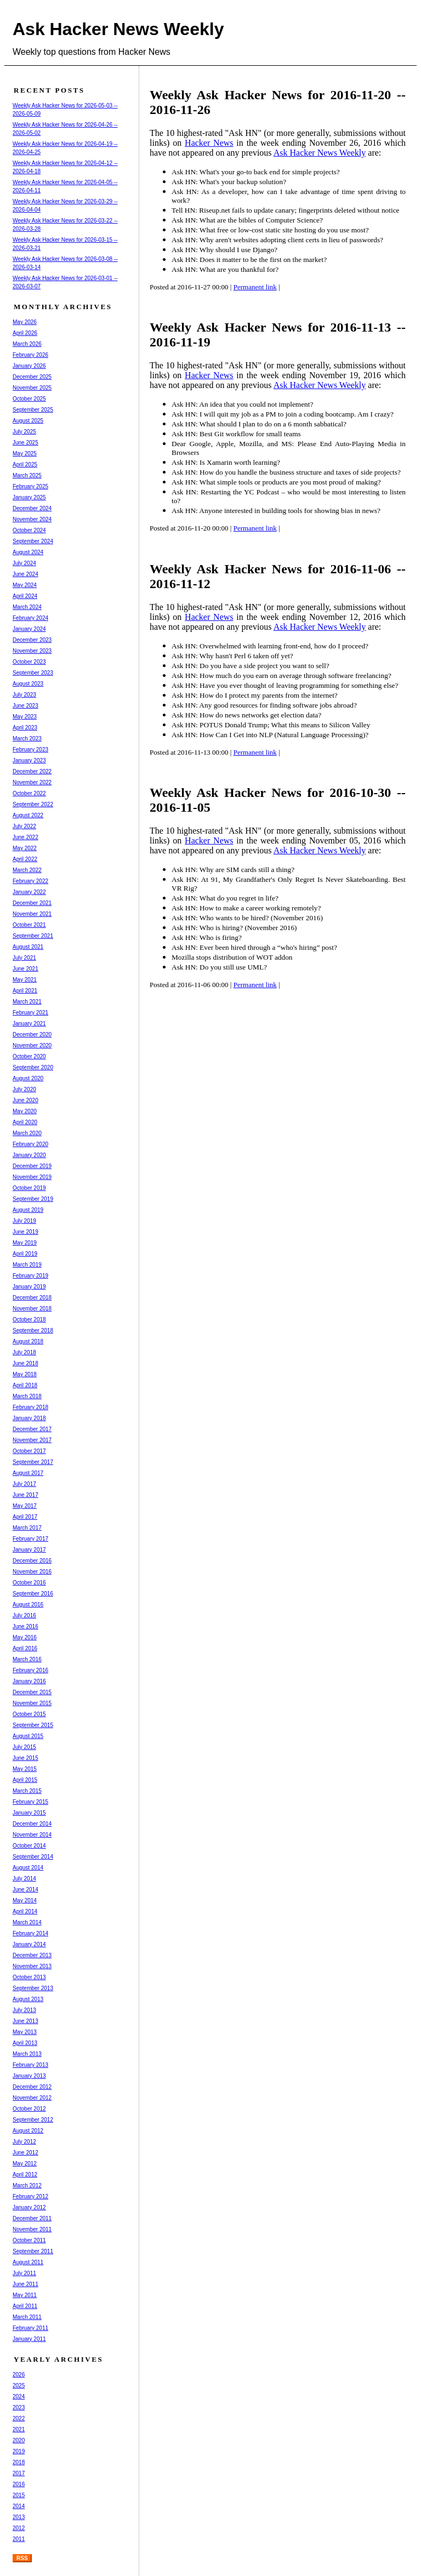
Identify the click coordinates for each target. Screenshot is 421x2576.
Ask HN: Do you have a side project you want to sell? (250, 666)
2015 (19, 2495)
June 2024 (25, 574)
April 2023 (25, 728)
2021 (19, 2429)
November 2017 (32, 1440)
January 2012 (29, 2207)
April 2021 (25, 991)
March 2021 (27, 1002)
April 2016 (25, 1648)
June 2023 (25, 706)
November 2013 (32, 1966)
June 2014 (25, 1890)
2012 (19, 2528)
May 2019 (25, 1243)
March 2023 (27, 739)
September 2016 (33, 1594)
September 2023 (33, 673)
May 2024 (25, 585)
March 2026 (27, 344)
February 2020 (30, 1144)
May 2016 (25, 1637)
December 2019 (32, 1166)
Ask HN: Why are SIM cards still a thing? (233, 869)
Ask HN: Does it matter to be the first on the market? (249, 259)
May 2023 (25, 717)
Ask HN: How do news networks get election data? (246, 715)
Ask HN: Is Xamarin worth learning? (226, 462)
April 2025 (25, 464)
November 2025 (32, 388)
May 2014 (25, 1900)
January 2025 (29, 497)
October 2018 (29, 1320)
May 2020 (25, 1111)
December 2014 (32, 1824)
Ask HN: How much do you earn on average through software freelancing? (281, 675)
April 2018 (25, 1385)
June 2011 (25, 2284)
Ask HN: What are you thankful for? (225, 269)
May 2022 (25, 848)
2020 (19, 2440)
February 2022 (30, 881)
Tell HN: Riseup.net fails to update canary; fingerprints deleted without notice (285, 210)
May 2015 (25, 1769)
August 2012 (28, 2131)
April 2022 (25, 859)
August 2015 (28, 1736)
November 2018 (32, 1309)
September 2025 (33, 410)
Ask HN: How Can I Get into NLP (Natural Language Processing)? (270, 735)
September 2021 (33, 936)
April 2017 (25, 1517)
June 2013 (25, 2021)
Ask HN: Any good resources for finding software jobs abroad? (264, 705)
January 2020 (29, 1155)
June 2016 (25, 1626)
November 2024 (32, 519)
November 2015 (32, 1703)
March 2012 (27, 2185)
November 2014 (32, 1835)
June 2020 (25, 1100)
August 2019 (28, 1210)
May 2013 (25, 2032)
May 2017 (25, 1506)
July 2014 (24, 1879)
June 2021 (25, 969)
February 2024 (30, 618)
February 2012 (30, 2196)
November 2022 (32, 782)
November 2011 (32, 2229)
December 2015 (32, 1692)
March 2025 (27, 475)
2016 (19, 2484)
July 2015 (24, 1747)
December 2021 (32, 903)
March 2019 (27, 1265)
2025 (19, 2386)
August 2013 (28, 1999)
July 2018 (24, 1352)
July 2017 (24, 1484)
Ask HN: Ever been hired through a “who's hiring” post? (254, 947)
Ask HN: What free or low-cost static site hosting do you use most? (270, 230)
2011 (19, 2539)
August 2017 (28, 1473)
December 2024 (32, 508)
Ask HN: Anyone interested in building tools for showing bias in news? (276, 510)
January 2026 (29, 366)
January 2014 (29, 1944)
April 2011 (25, 2306)
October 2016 (29, 1583)
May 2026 (25, 322)
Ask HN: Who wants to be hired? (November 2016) (247, 918)
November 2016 (32, 1572)
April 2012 (25, 2175)
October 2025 (29, 399)
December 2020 (32, 1034)
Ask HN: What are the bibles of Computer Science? (247, 220)
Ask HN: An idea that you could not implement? (242, 404)
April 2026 (25, 333)
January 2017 (29, 1550)
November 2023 (32, 651)
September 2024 (33, 541)
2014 (19, 2506)
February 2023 (30, 749)
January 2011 (29, 2339)
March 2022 (27, 870)
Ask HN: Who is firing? (207, 937)
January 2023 (29, 760)
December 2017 (32, 1429)
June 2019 (25, 1232)
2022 (19, 2418)
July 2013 (24, 2010)
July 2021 (24, 958)
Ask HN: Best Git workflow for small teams (236, 434)
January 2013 (29, 2076)
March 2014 (27, 1922)
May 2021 (25, 980)
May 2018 (25, 1374)
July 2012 (24, 2142)
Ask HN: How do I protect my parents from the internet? (255, 695)
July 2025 (24, 432)
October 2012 (29, 2109)
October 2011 (29, 2240)
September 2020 (33, 1067)
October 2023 (29, 662)
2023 (19, 2407)
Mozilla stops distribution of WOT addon (232, 957)
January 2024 (29, 629)
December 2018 (32, 1298)
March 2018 (27, 1396)
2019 (19, 2451)
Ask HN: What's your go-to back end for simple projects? (256, 172)
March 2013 (27, 2054)
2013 (19, 2517)
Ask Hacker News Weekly (118, 29)
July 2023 (24, 695)
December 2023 (32, 640)
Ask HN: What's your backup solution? (229, 182)
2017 (19, 2473)
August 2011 (28, 2262)
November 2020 (32, 1045)
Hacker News (209, 142)
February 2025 (30, 486)
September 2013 (33, 1988)
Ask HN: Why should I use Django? (224, 250)
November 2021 (32, 914)
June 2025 (25, 443)
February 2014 (30, 1933)
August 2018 (28, 1341)
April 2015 (25, 1780)
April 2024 (25, 596)
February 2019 (30, 1276)
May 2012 (25, 2164)
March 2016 (27, 1659)
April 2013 (25, 2043)
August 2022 (28, 815)
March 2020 (27, 1133)
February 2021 (30, 1013)
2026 (19, 2375)
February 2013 (30, 2065)
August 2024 (28, 552)
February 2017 (30, 1539)
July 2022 (24, 826)
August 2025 (28, 421)
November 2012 (32, 2098)
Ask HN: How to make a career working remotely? (246, 908)
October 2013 (29, 1977)
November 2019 (32, 1177)
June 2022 (25, 837)
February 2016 (30, 1670)
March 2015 (27, 1791)
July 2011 (24, 2273)
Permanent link (255, 287)
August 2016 (28, 1605)
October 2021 (29, 925)
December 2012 (32, 2087)
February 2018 (30, 1407)
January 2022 (29, 892)
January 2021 (29, 1024)
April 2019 (25, 1254)
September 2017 (33, 1462)
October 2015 (29, 1714)
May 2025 (25, 454)
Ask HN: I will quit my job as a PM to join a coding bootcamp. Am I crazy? (283, 414)
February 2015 (30, 1802)
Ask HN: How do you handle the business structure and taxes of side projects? (286, 472)
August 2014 (28, 1868)
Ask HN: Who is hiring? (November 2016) (234, 928)
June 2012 (25, 2153)
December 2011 (32, 2218)
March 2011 (27, 2317)
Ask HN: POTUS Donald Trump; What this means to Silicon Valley (271, 725)
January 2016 (29, 1681)
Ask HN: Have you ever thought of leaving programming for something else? (285, 685)
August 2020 (28, 1078)
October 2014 (29, 1846)
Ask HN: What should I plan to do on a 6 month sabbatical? (259, 424)
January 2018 (29, 1418)
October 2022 (29, 793)
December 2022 (32, 771)
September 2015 (33, 1725)
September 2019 (33, 1199)
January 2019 (29, 1287)
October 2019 (29, 1188)
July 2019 (24, 1221)
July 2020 (24, 1089)
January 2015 (29, 1813)
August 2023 (28, 684)
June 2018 (25, 1363)
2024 (19, 2396)
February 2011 (30, 2328)
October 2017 (29, 1451)
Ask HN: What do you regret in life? (225, 898)
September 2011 (33, 2251)
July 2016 (24, 1615)
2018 (19, 2462)
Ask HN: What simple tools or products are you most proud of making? (276, 482)
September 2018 (33, 1330)
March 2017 (27, 1528)
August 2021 (28, 947)
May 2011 (25, 2295)
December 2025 (32, 377)
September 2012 (33, 2120)
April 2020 (25, 1122)
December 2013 (32, 1955)
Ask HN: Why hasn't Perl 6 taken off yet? (232, 656)
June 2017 (25, 1495)
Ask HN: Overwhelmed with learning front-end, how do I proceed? (270, 646)
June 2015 (25, 1758)
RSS (22, 2558)
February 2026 (30, 355)
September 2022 (33, 804)
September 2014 (33, 1857)
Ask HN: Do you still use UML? (219, 967)
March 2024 (27, 607)
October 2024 (29, 530)
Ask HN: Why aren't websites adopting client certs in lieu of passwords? (277, 240)
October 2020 (29, 1056)
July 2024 (24, 563)
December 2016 (32, 1561)
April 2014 (25, 1911)
